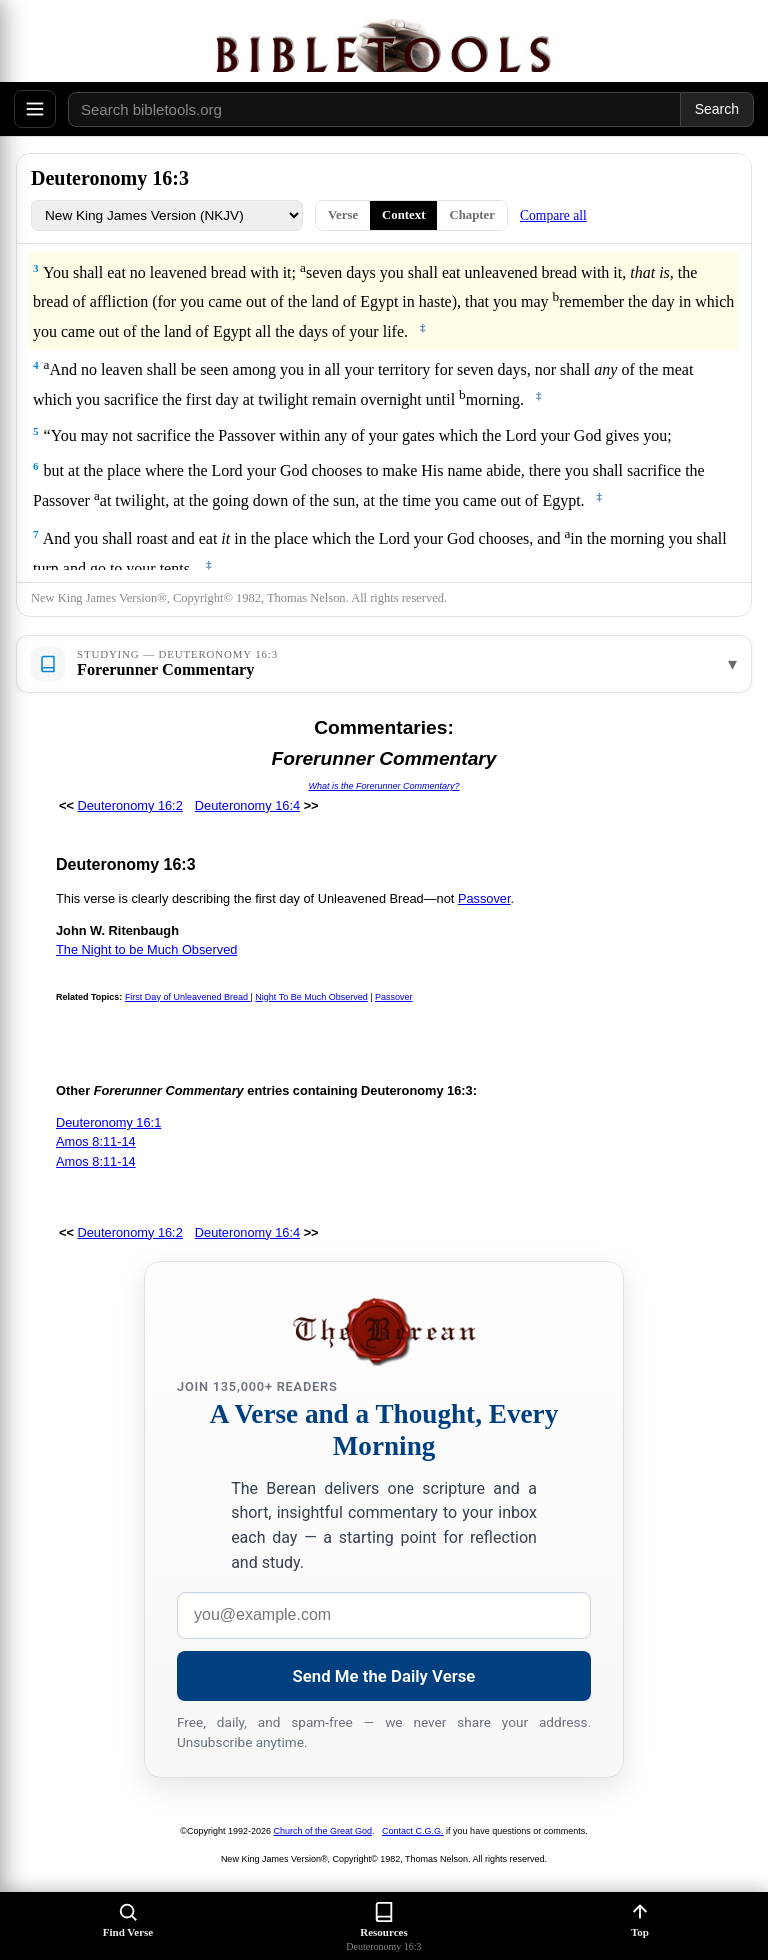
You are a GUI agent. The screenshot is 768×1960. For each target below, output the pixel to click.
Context (403, 215)
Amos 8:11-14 (96, 1141)
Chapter (472, 215)
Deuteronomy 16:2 (130, 805)
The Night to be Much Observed (146, 949)
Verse (343, 215)
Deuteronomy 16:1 (108, 1122)
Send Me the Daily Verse (384, 1676)
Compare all (553, 215)
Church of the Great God (323, 1831)
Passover (484, 898)
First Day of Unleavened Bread (188, 997)
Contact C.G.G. (413, 1831)
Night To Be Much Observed (311, 997)
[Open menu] (35, 109)
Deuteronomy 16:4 (247, 805)
